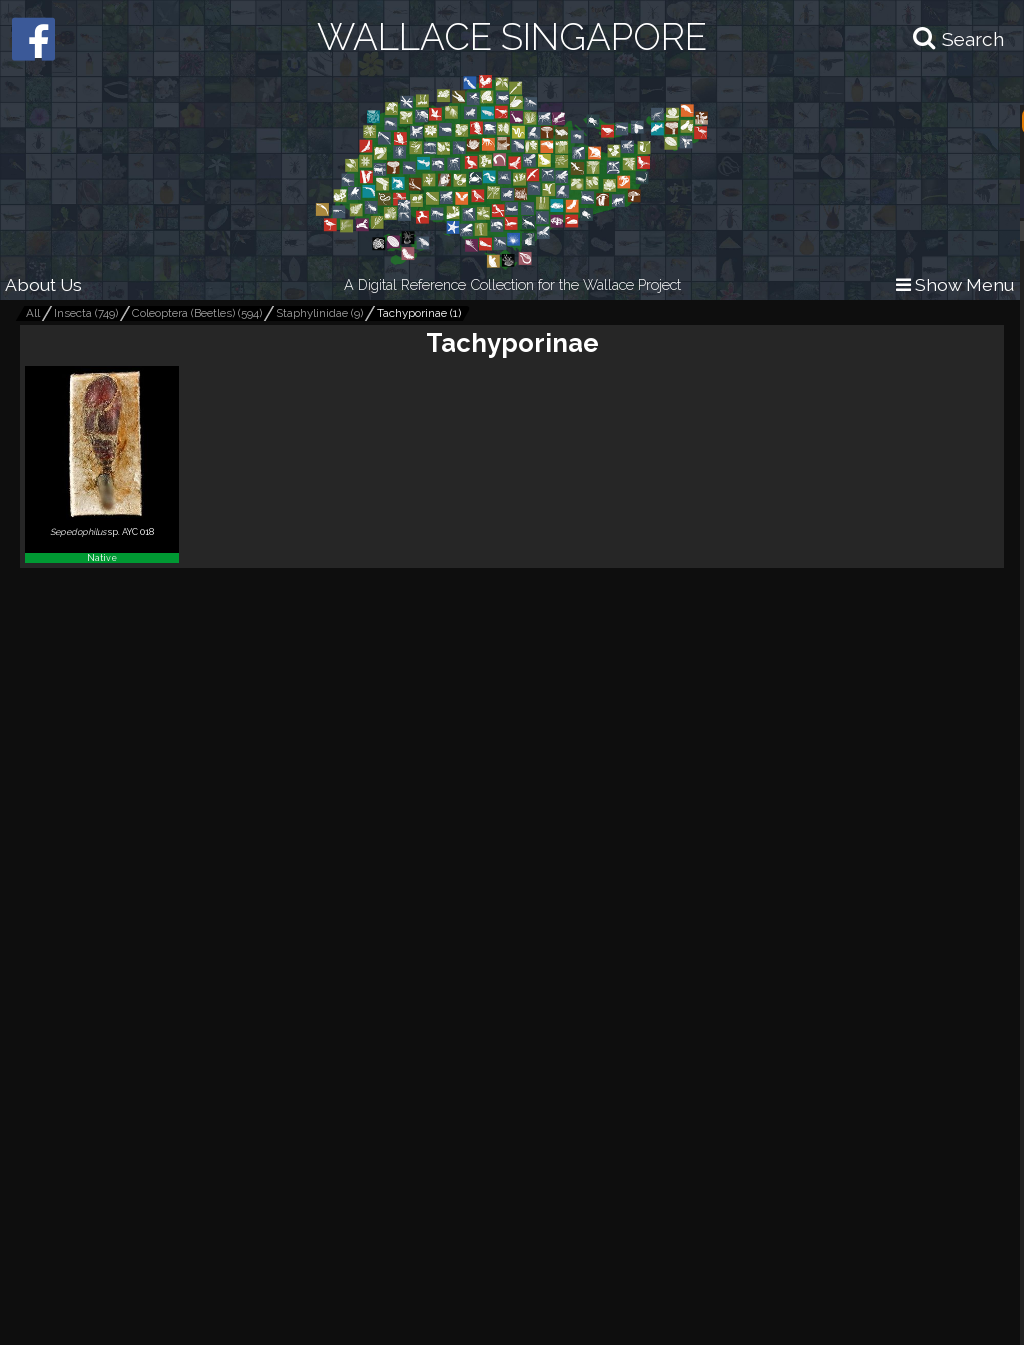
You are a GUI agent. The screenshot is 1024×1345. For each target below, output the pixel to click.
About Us (43, 284)
